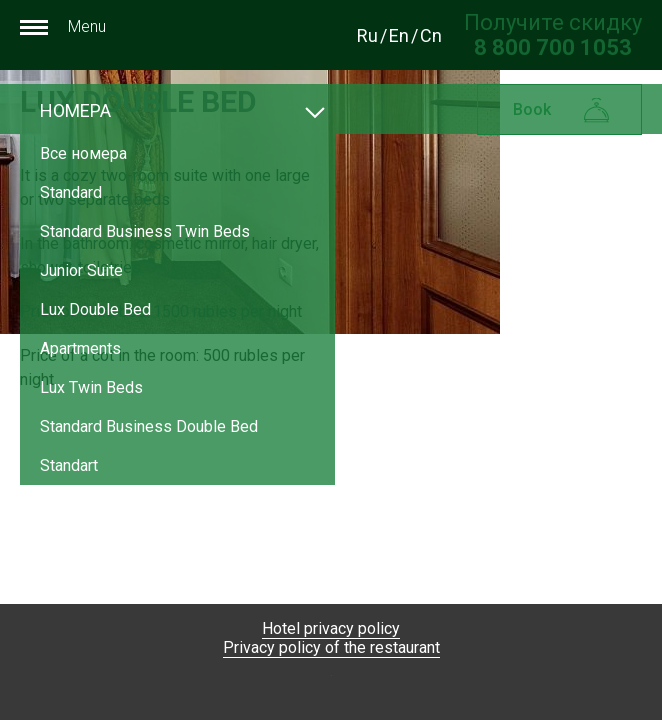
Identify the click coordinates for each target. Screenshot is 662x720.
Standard (71, 192)
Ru (367, 35)
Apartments (80, 348)
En (399, 35)
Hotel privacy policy (331, 628)
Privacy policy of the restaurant (331, 647)
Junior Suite (81, 270)
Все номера (83, 153)
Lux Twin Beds (91, 387)
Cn (431, 35)
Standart (69, 465)
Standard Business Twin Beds (145, 231)
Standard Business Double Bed (149, 426)
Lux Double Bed (95, 309)
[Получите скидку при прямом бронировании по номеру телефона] (553, 47)
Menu (63, 26)
